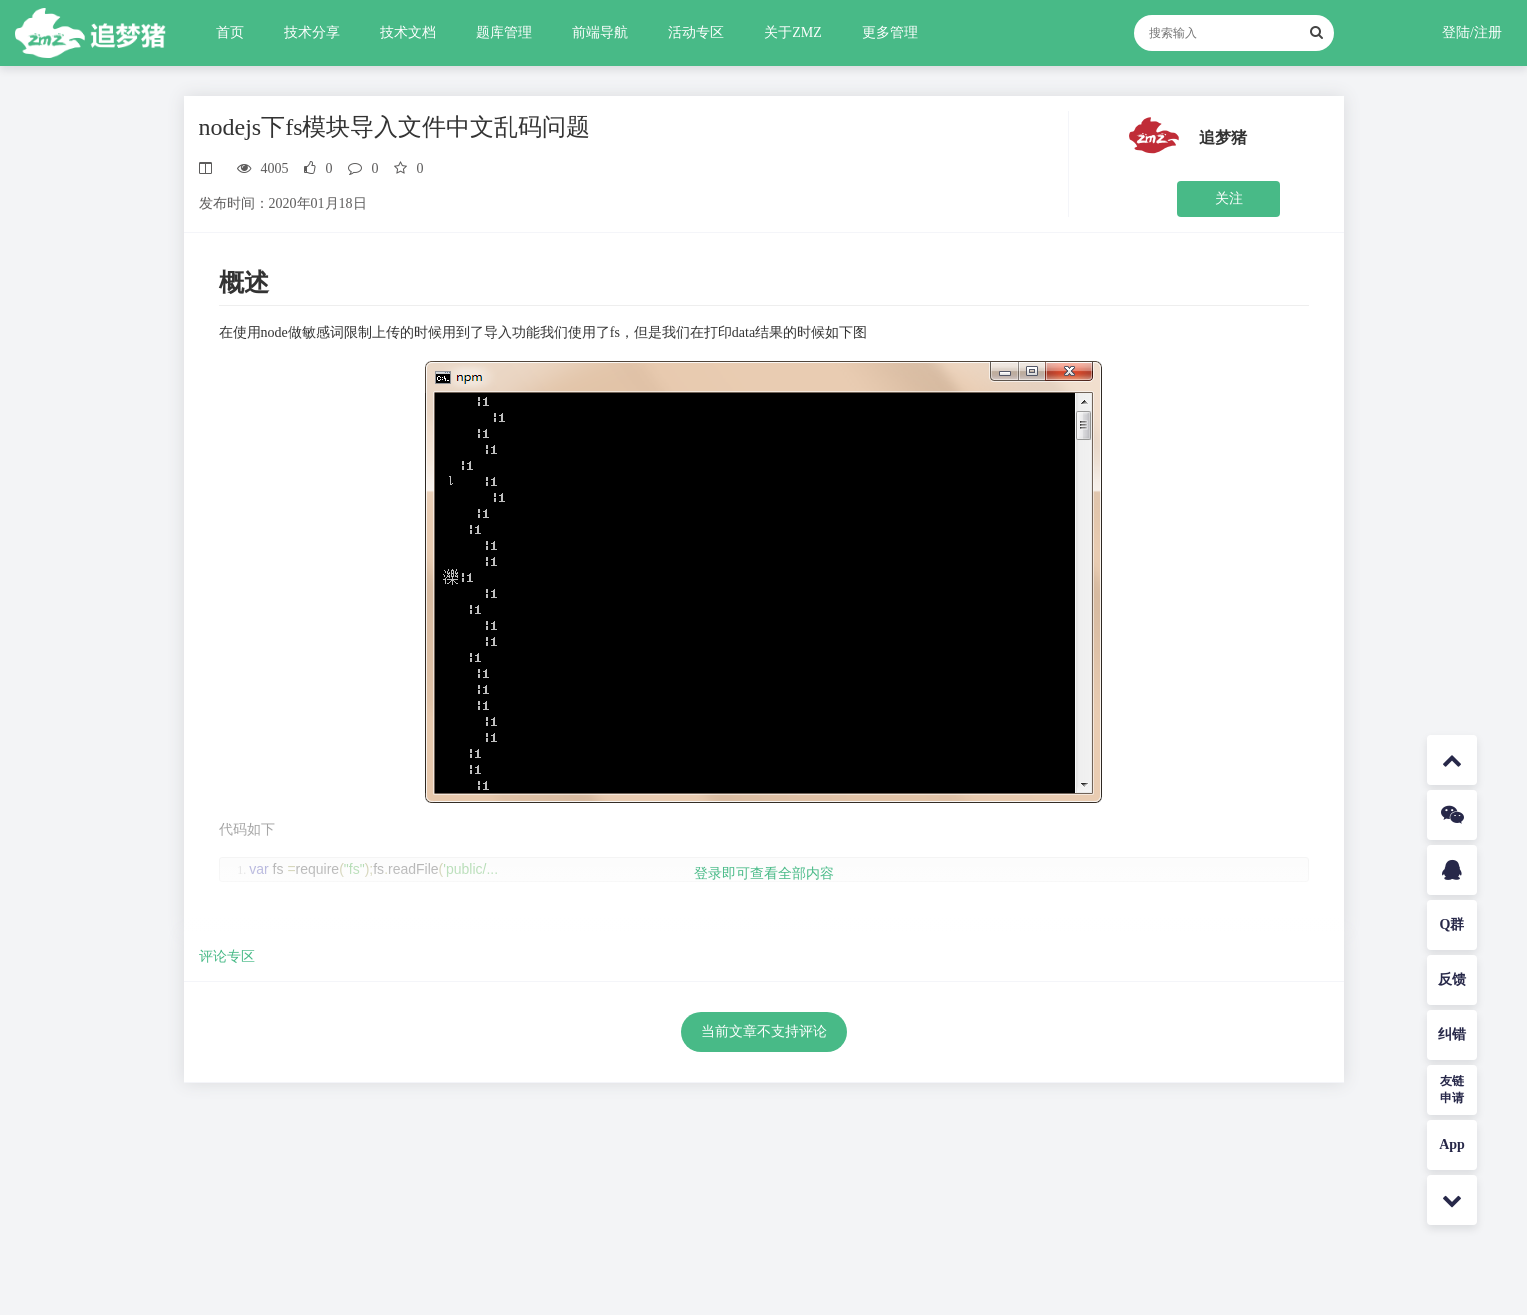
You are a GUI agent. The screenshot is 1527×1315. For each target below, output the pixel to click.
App (1452, 1144)
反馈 (1452, 979)
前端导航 (600, 32)
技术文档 (408, 32)
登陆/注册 (1472, 32)
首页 (230, 32)
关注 (1229, 198)
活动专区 (696, 32)
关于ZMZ (793, 32)
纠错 (1452, 1034)
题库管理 (504, 32)
